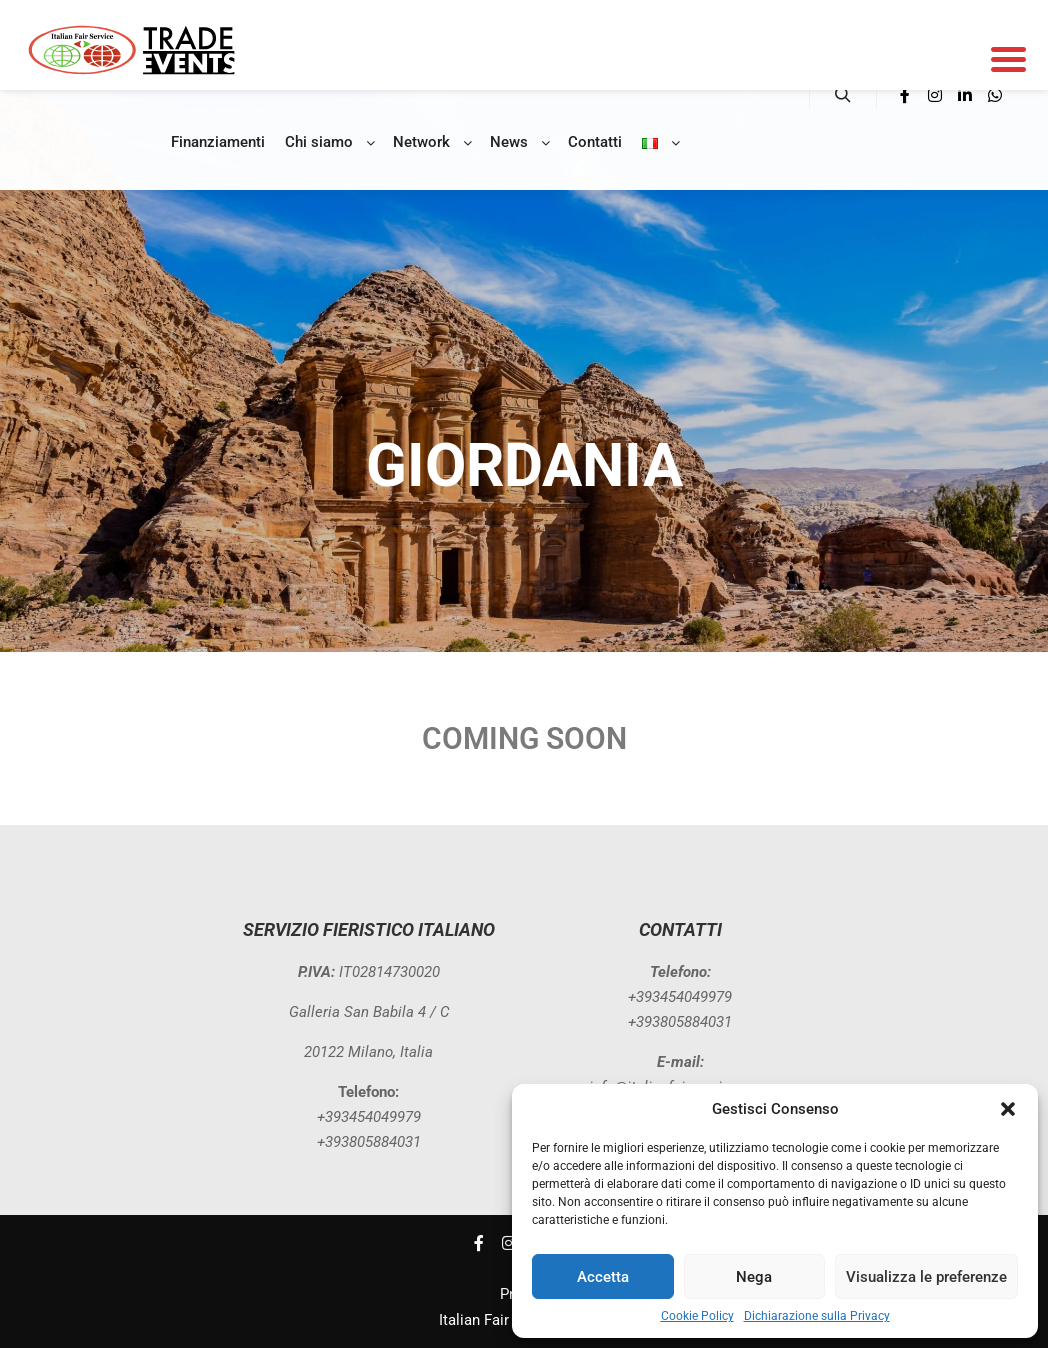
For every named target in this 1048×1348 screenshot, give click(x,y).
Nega (754, 1277)
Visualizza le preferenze (926, 1277)
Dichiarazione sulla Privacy (817, 1316)
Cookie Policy (697, 1316)
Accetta (603, 1277)
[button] (1008, 1109)
